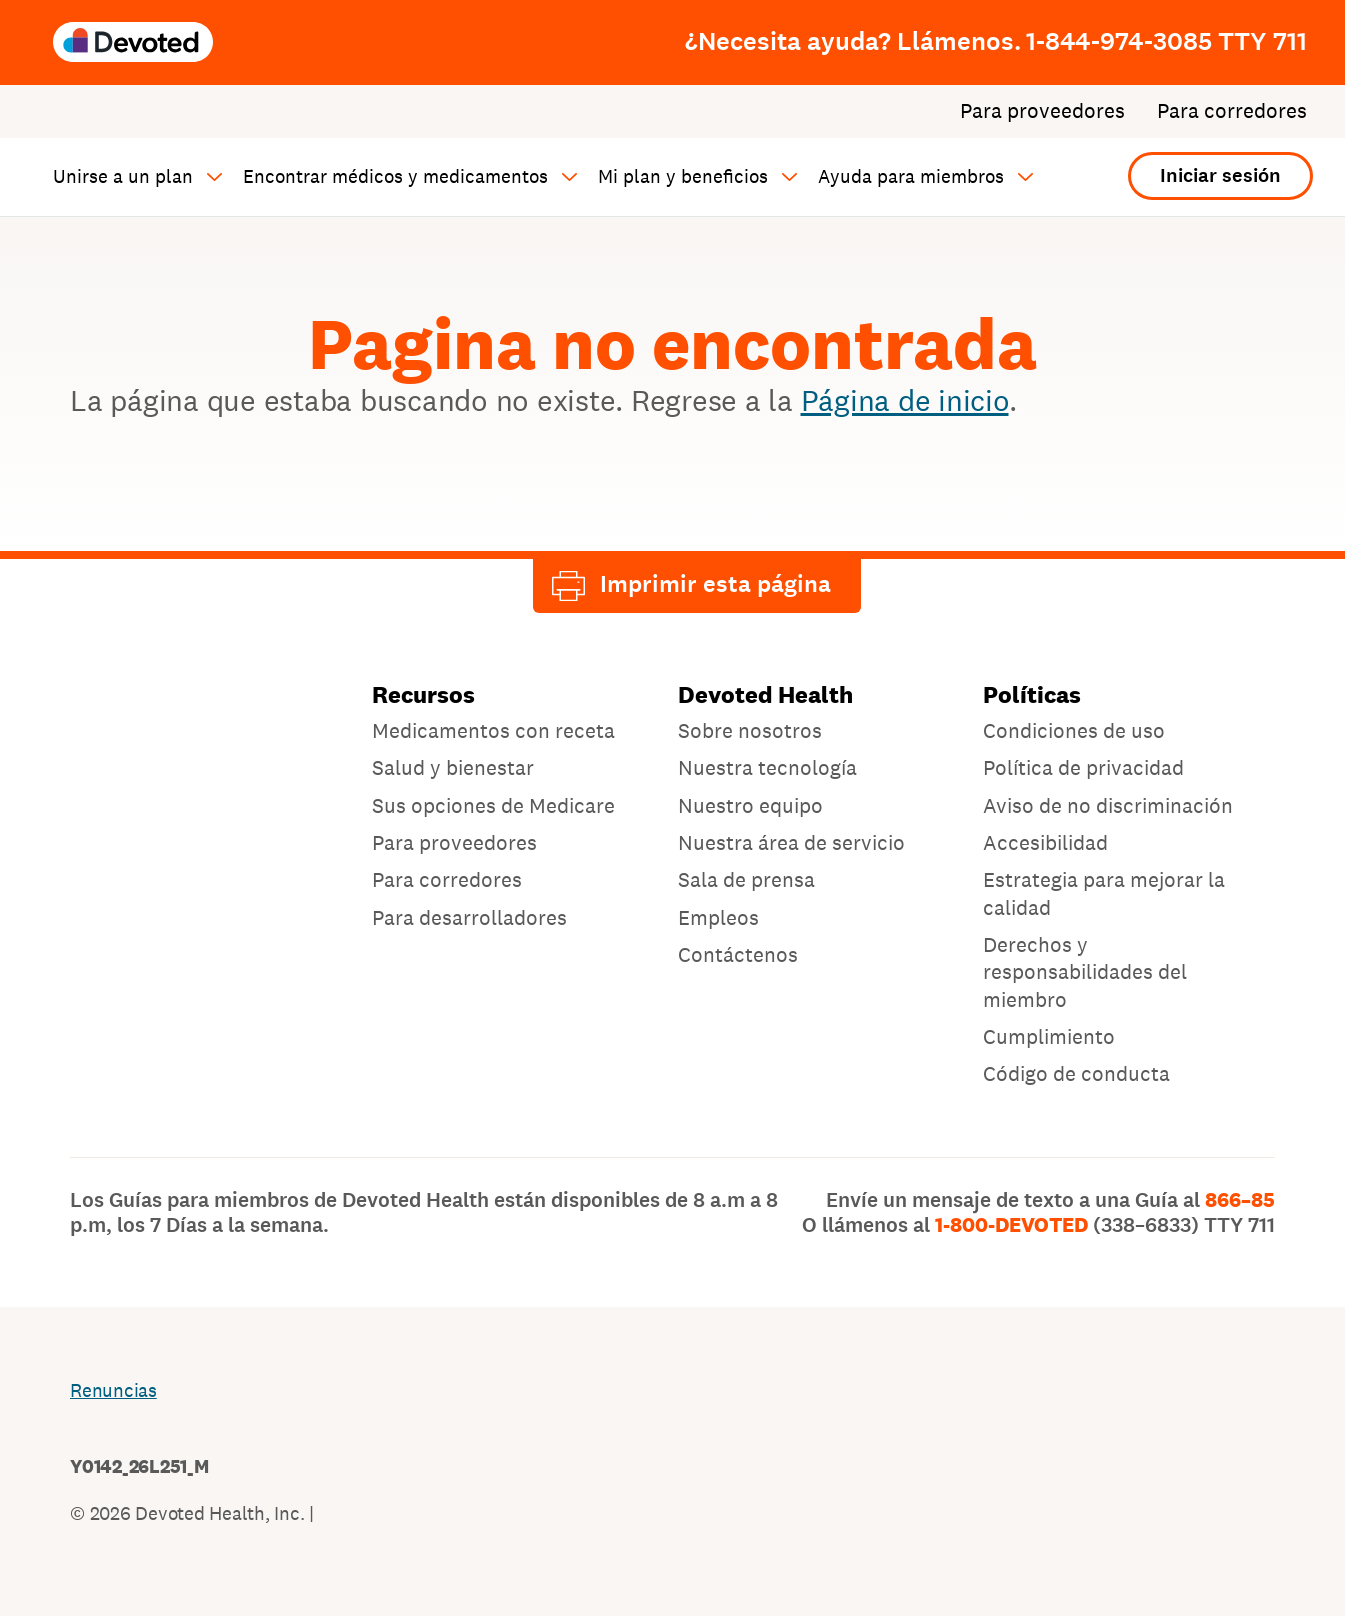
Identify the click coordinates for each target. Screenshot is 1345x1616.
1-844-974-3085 (1166, 41)
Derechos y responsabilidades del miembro (1085, 972)
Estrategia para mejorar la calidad (1104, 893)
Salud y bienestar (453, 767)
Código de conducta (1076, 1073)
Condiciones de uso (1074, 730)
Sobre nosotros (750, 730)
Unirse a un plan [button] (123, 176)
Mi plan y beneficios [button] (683, 176)
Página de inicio (905, 400)
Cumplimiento (1049, 1036)
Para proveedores (1042, 111)
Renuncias (113, 1390)
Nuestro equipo (750, 805)
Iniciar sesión (1220, 175)
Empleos (718, 917)
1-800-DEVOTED (1105, 1225)
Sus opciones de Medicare (493, 805)
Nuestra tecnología (767, 767)
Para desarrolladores (469, 917)
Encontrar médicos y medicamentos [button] (395, 176)
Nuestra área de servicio (791, 842)
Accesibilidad (1045, 842)
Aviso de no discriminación (1108, 805)
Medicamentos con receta (493, 730)
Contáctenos (738, 954)
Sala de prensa (746, 879)
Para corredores (1232, 111)
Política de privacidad (1083, 767)
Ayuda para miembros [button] (911, 176)
